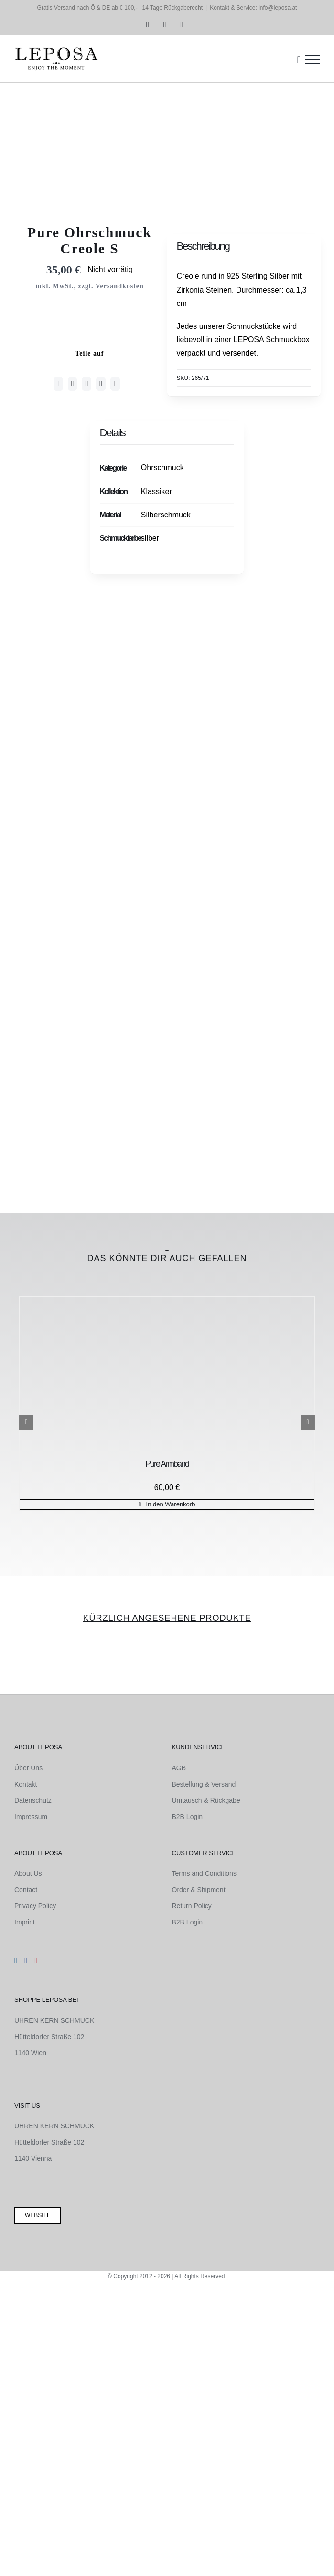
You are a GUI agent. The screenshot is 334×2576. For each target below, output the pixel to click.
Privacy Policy (35, 1906)
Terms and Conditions (204, 1873)
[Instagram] (15, 1961)
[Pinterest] (101, 383)
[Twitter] (72, 383)
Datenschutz (33, 1800)
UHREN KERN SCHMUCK (54, 2020)
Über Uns (28, 1768)
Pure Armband (167, 1464)
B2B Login (187, 1816)
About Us (28, 1873)
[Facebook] (58, 383)
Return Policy (192, 1906)
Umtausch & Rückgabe (206, 1800)
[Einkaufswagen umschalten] (299, 59)
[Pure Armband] (167, 1376)
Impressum (30, 1816)
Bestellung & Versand (204, 1784)
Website (38, 2215)
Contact (25, 1889)
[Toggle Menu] (312, 59)
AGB (179, 1768)
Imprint (24, 1922)
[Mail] (46, 1961)
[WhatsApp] (86, 383)
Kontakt (25, 1784)
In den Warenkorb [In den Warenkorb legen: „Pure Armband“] (170, 1504)
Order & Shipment (199, 1889)
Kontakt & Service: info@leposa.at (253, 7)
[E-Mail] (115, 383)
